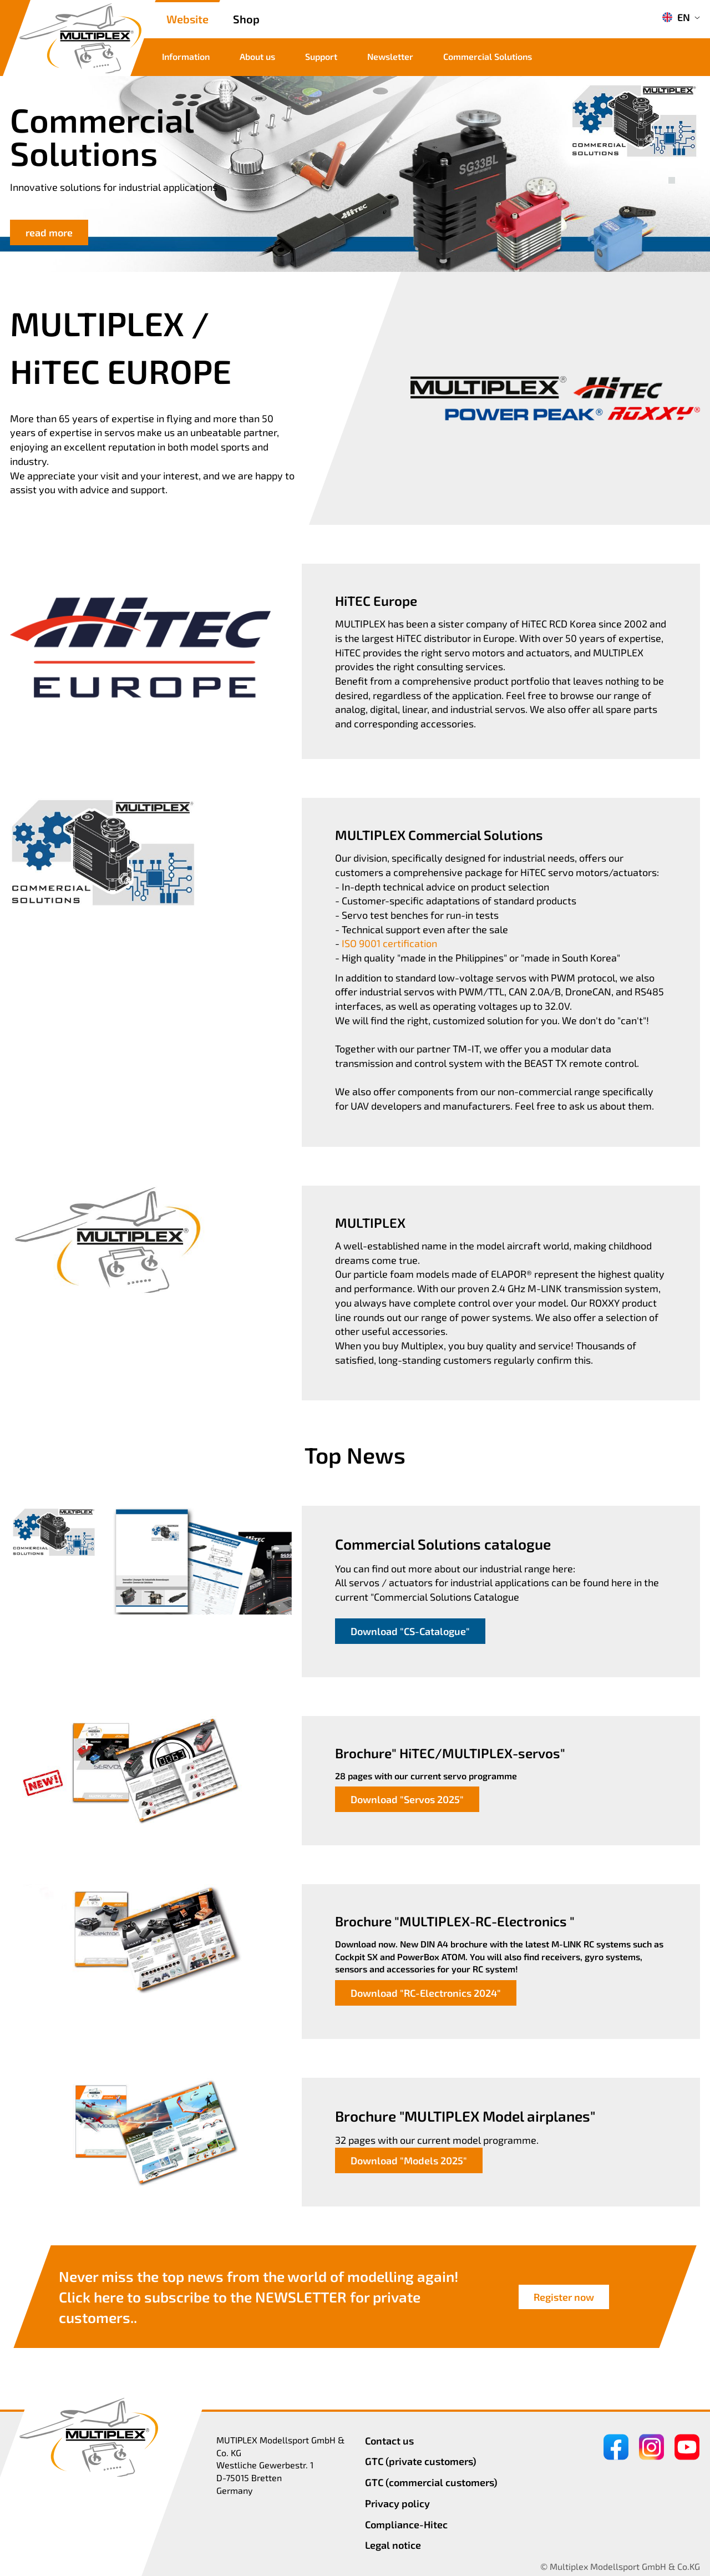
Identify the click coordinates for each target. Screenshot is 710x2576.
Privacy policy (397, 2503)
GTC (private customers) (420, 2461)
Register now (564, 2297)
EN (676, 17)
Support (321, 56)
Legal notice (393, 2545)
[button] (671, 168)
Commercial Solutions (487, 56)
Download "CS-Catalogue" (410, 1631)
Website (187, 19)
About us (257, 56)
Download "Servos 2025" (407, 1799)
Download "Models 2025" (409, 2160)
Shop (246, 19)
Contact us (389, 2441)
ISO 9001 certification (389, 943)
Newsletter (390, 56)
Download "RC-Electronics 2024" (426, 1993)
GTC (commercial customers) (431, 2482)
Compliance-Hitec (406, 2524)
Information (186, 56)
